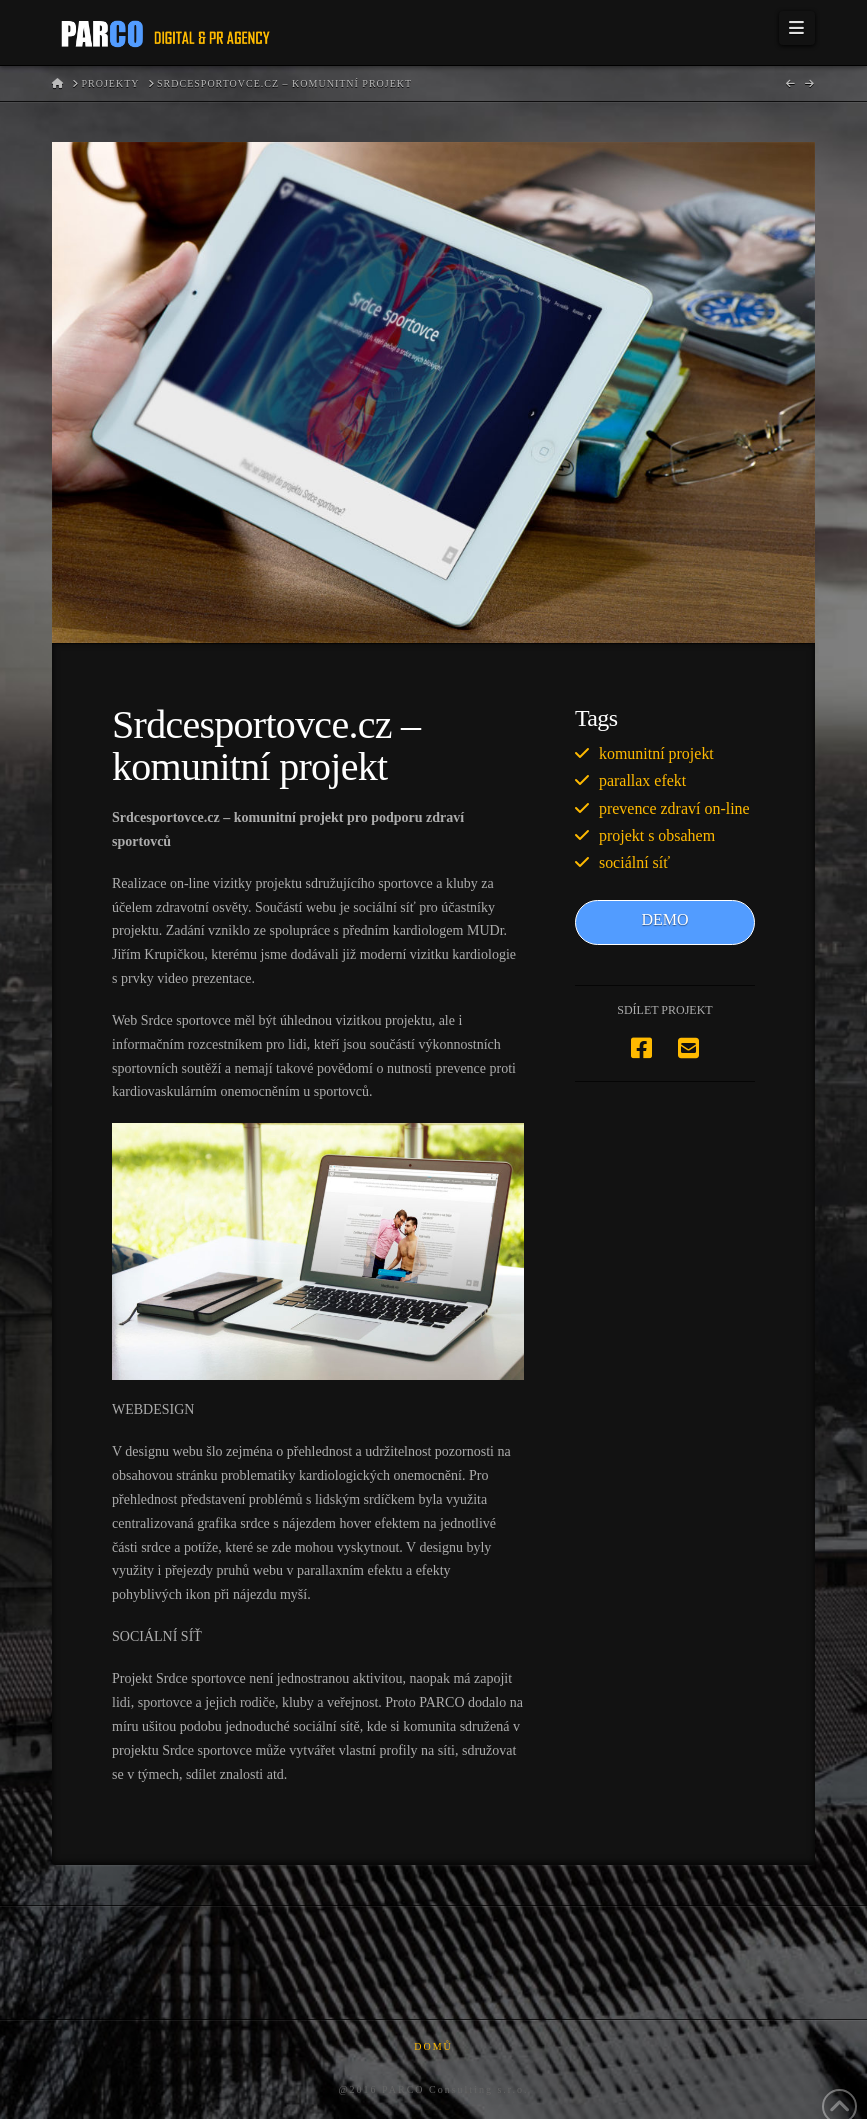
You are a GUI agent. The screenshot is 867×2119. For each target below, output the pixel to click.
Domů (433, 2046)
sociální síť (634, 862)
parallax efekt (642, 780)
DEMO (664, 919)
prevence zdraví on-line (674, 808)
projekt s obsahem (657, 835)
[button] (797, 28)
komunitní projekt (656, 753)
